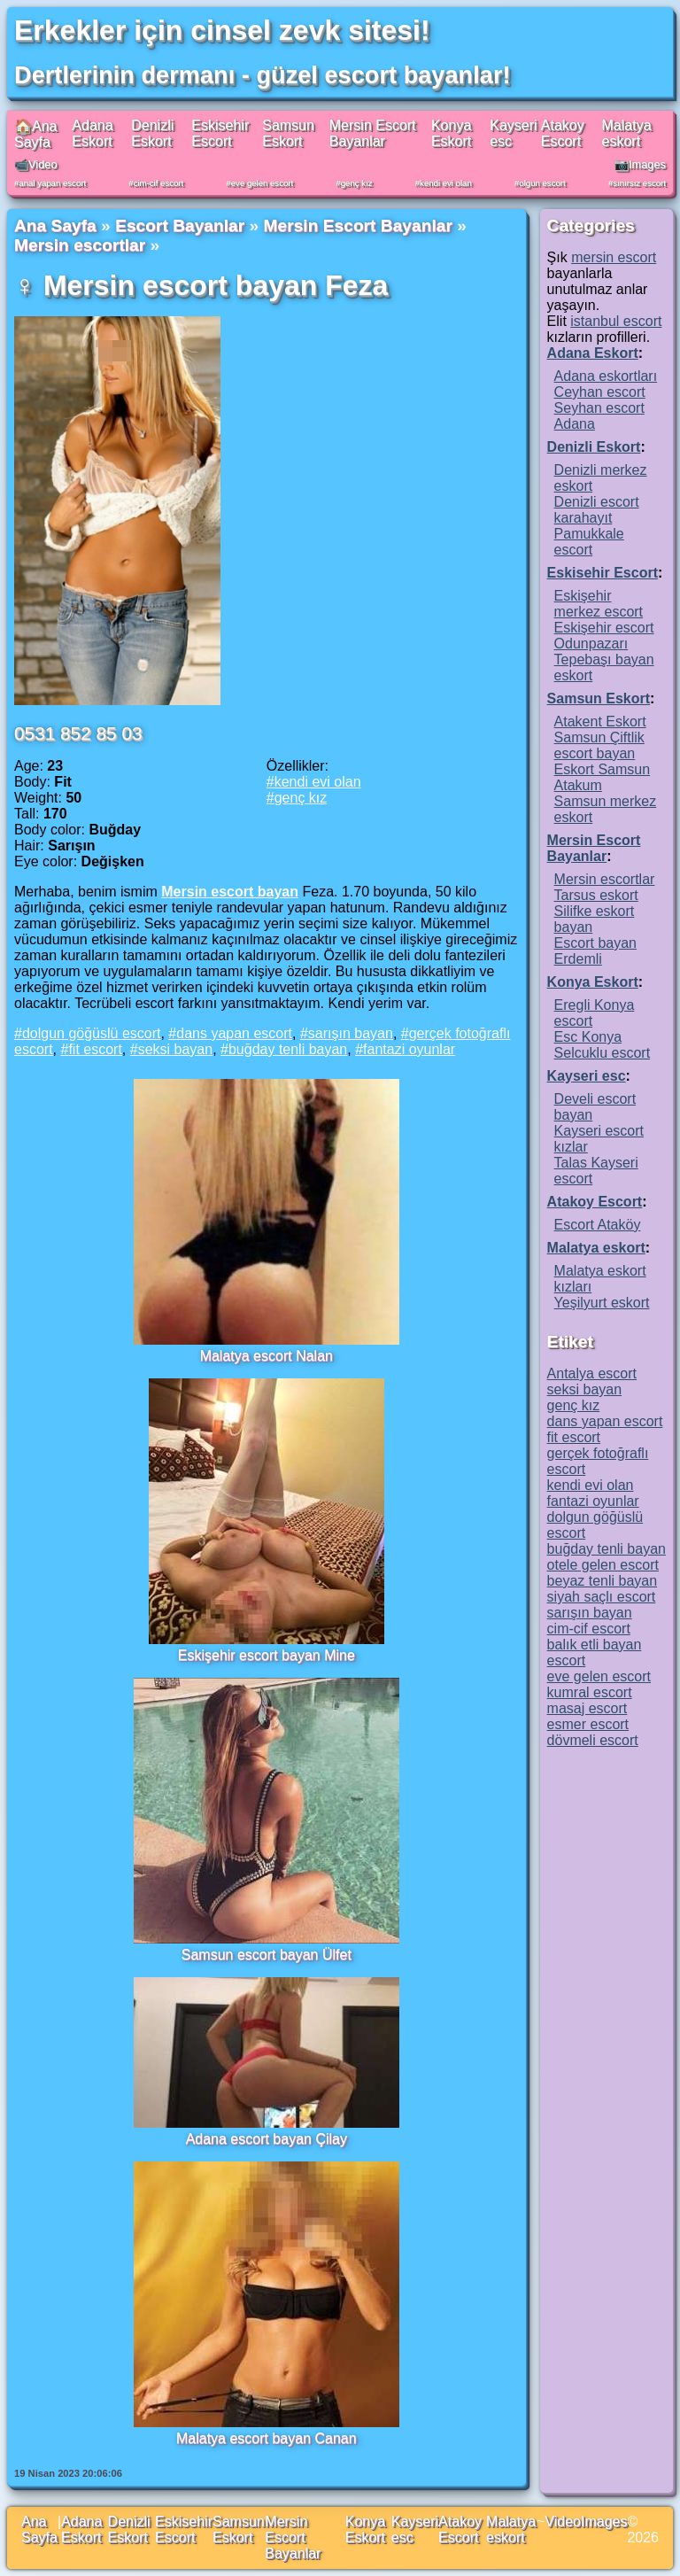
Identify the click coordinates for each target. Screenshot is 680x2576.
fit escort (94, 1049)
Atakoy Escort (562, 133)
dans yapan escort (234, 1033)
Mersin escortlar (79, 245)
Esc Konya (588, 1036)
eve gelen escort (262, 183)
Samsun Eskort (288, 133)
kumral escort (589, 1692)
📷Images (640, 164)
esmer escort (588, 1724)
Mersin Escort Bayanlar (372, 133)
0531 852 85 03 (78, 733)
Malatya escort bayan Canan (266, 2438)
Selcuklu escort (602, 1052)
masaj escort (587, 1708)
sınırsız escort (639, 183)
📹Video (36, 164)
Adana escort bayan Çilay (266, 2138)
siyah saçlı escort (601, 1596)
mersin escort (613, 257)
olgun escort (542, 183)
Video (563, 2521)
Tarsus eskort (596, 895)
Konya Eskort (451, 133)
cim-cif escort (159, 183)
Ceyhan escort (599, 392)
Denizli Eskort (152, 133)
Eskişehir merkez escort (598, 603)
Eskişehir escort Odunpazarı (604, 635)
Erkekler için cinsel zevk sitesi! (222, 30)
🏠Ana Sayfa (35, 134)
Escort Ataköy (597, 1224)
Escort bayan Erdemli (595, 950)
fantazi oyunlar (409, 1049)
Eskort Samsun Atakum (602, 777)
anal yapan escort (52, 183)
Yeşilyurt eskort (602, 1302)
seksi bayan (175, 1049)
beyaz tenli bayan (602, 1580)
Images (604, 2521)
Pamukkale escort (589, 541)
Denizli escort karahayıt (596, 509)
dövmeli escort (592, 1740)
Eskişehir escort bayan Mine (266, 1655)
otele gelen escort (603, 1564)
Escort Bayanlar (179, 225)
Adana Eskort (92, 133)
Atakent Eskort (600, 721)
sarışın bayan (350, 1033)
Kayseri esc (586, 1075)
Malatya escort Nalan (266, 1355)
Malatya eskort (627, 133)
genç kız (357, 183)
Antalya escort (592, 1373)
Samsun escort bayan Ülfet (267, 1954)
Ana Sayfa (55, 225)
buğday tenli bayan (287, 1049)
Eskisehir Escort (220, 133)
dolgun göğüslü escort (91, 1033)
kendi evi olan (446, 183)
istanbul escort (615, 321)
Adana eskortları (606, 376)
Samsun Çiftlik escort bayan (599, 745)
